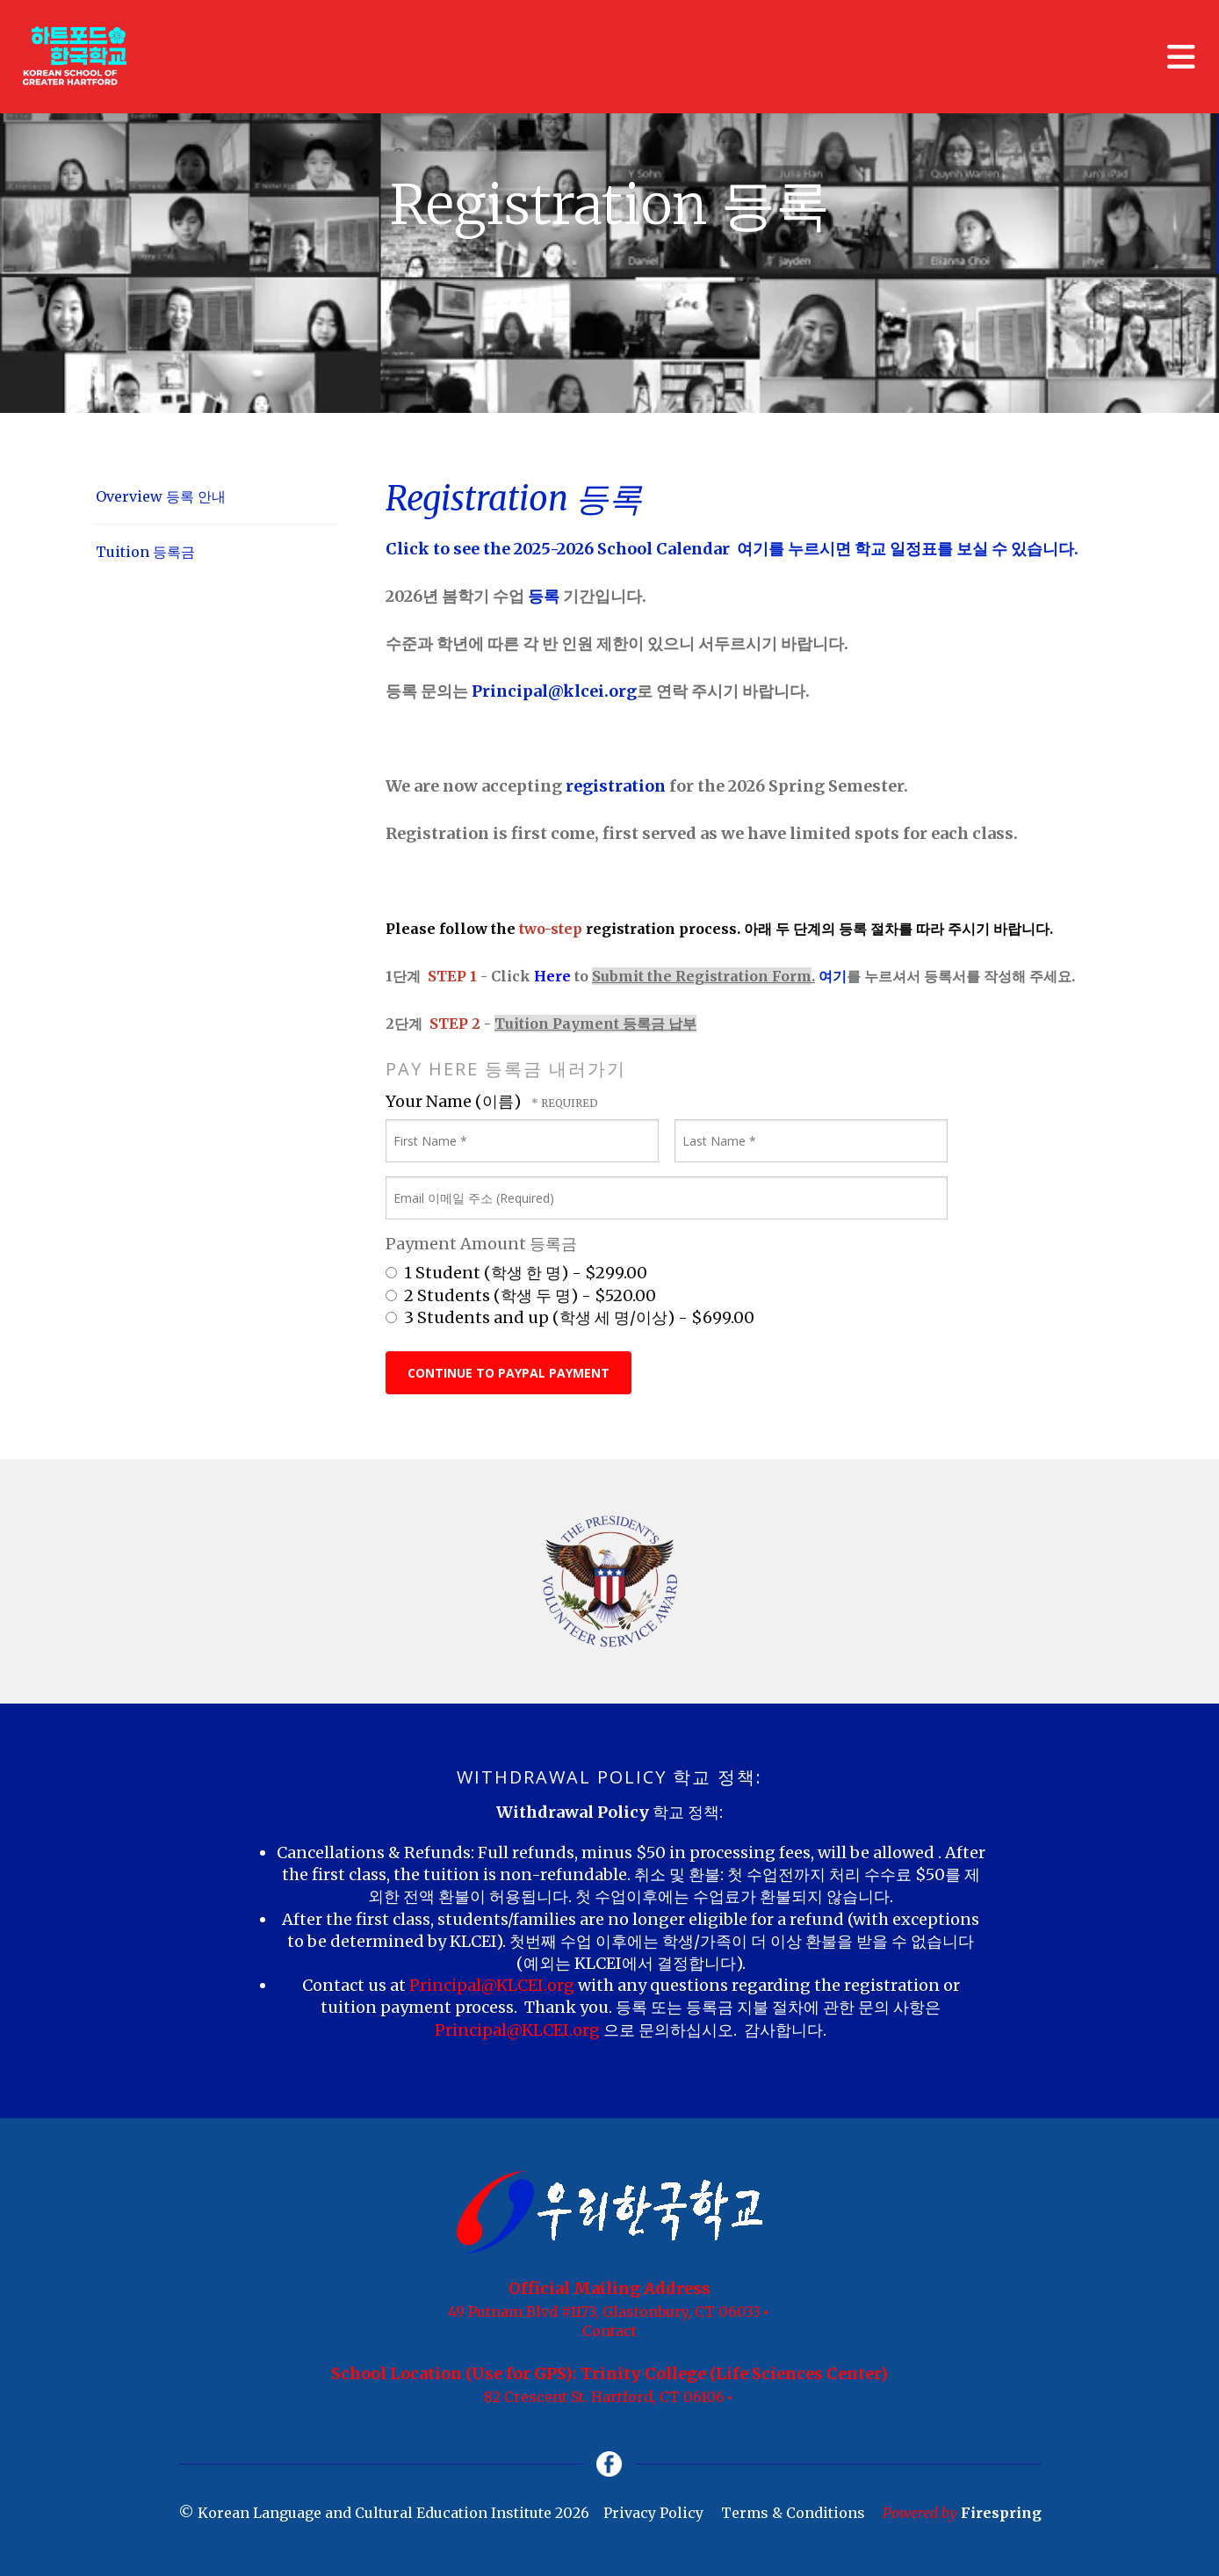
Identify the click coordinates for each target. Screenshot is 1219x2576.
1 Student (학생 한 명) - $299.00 (516, 1273)
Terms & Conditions (793, 2513)
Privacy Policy (653, 2513)
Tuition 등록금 (145, 552)
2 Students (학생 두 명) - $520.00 (521, 1295)
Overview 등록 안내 (161, 496)
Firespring (1001, 2513)
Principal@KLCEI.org (493, 1985)
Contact (609, 2331)
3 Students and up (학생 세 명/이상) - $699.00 (570, 1317)
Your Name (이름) (455, 1101)
